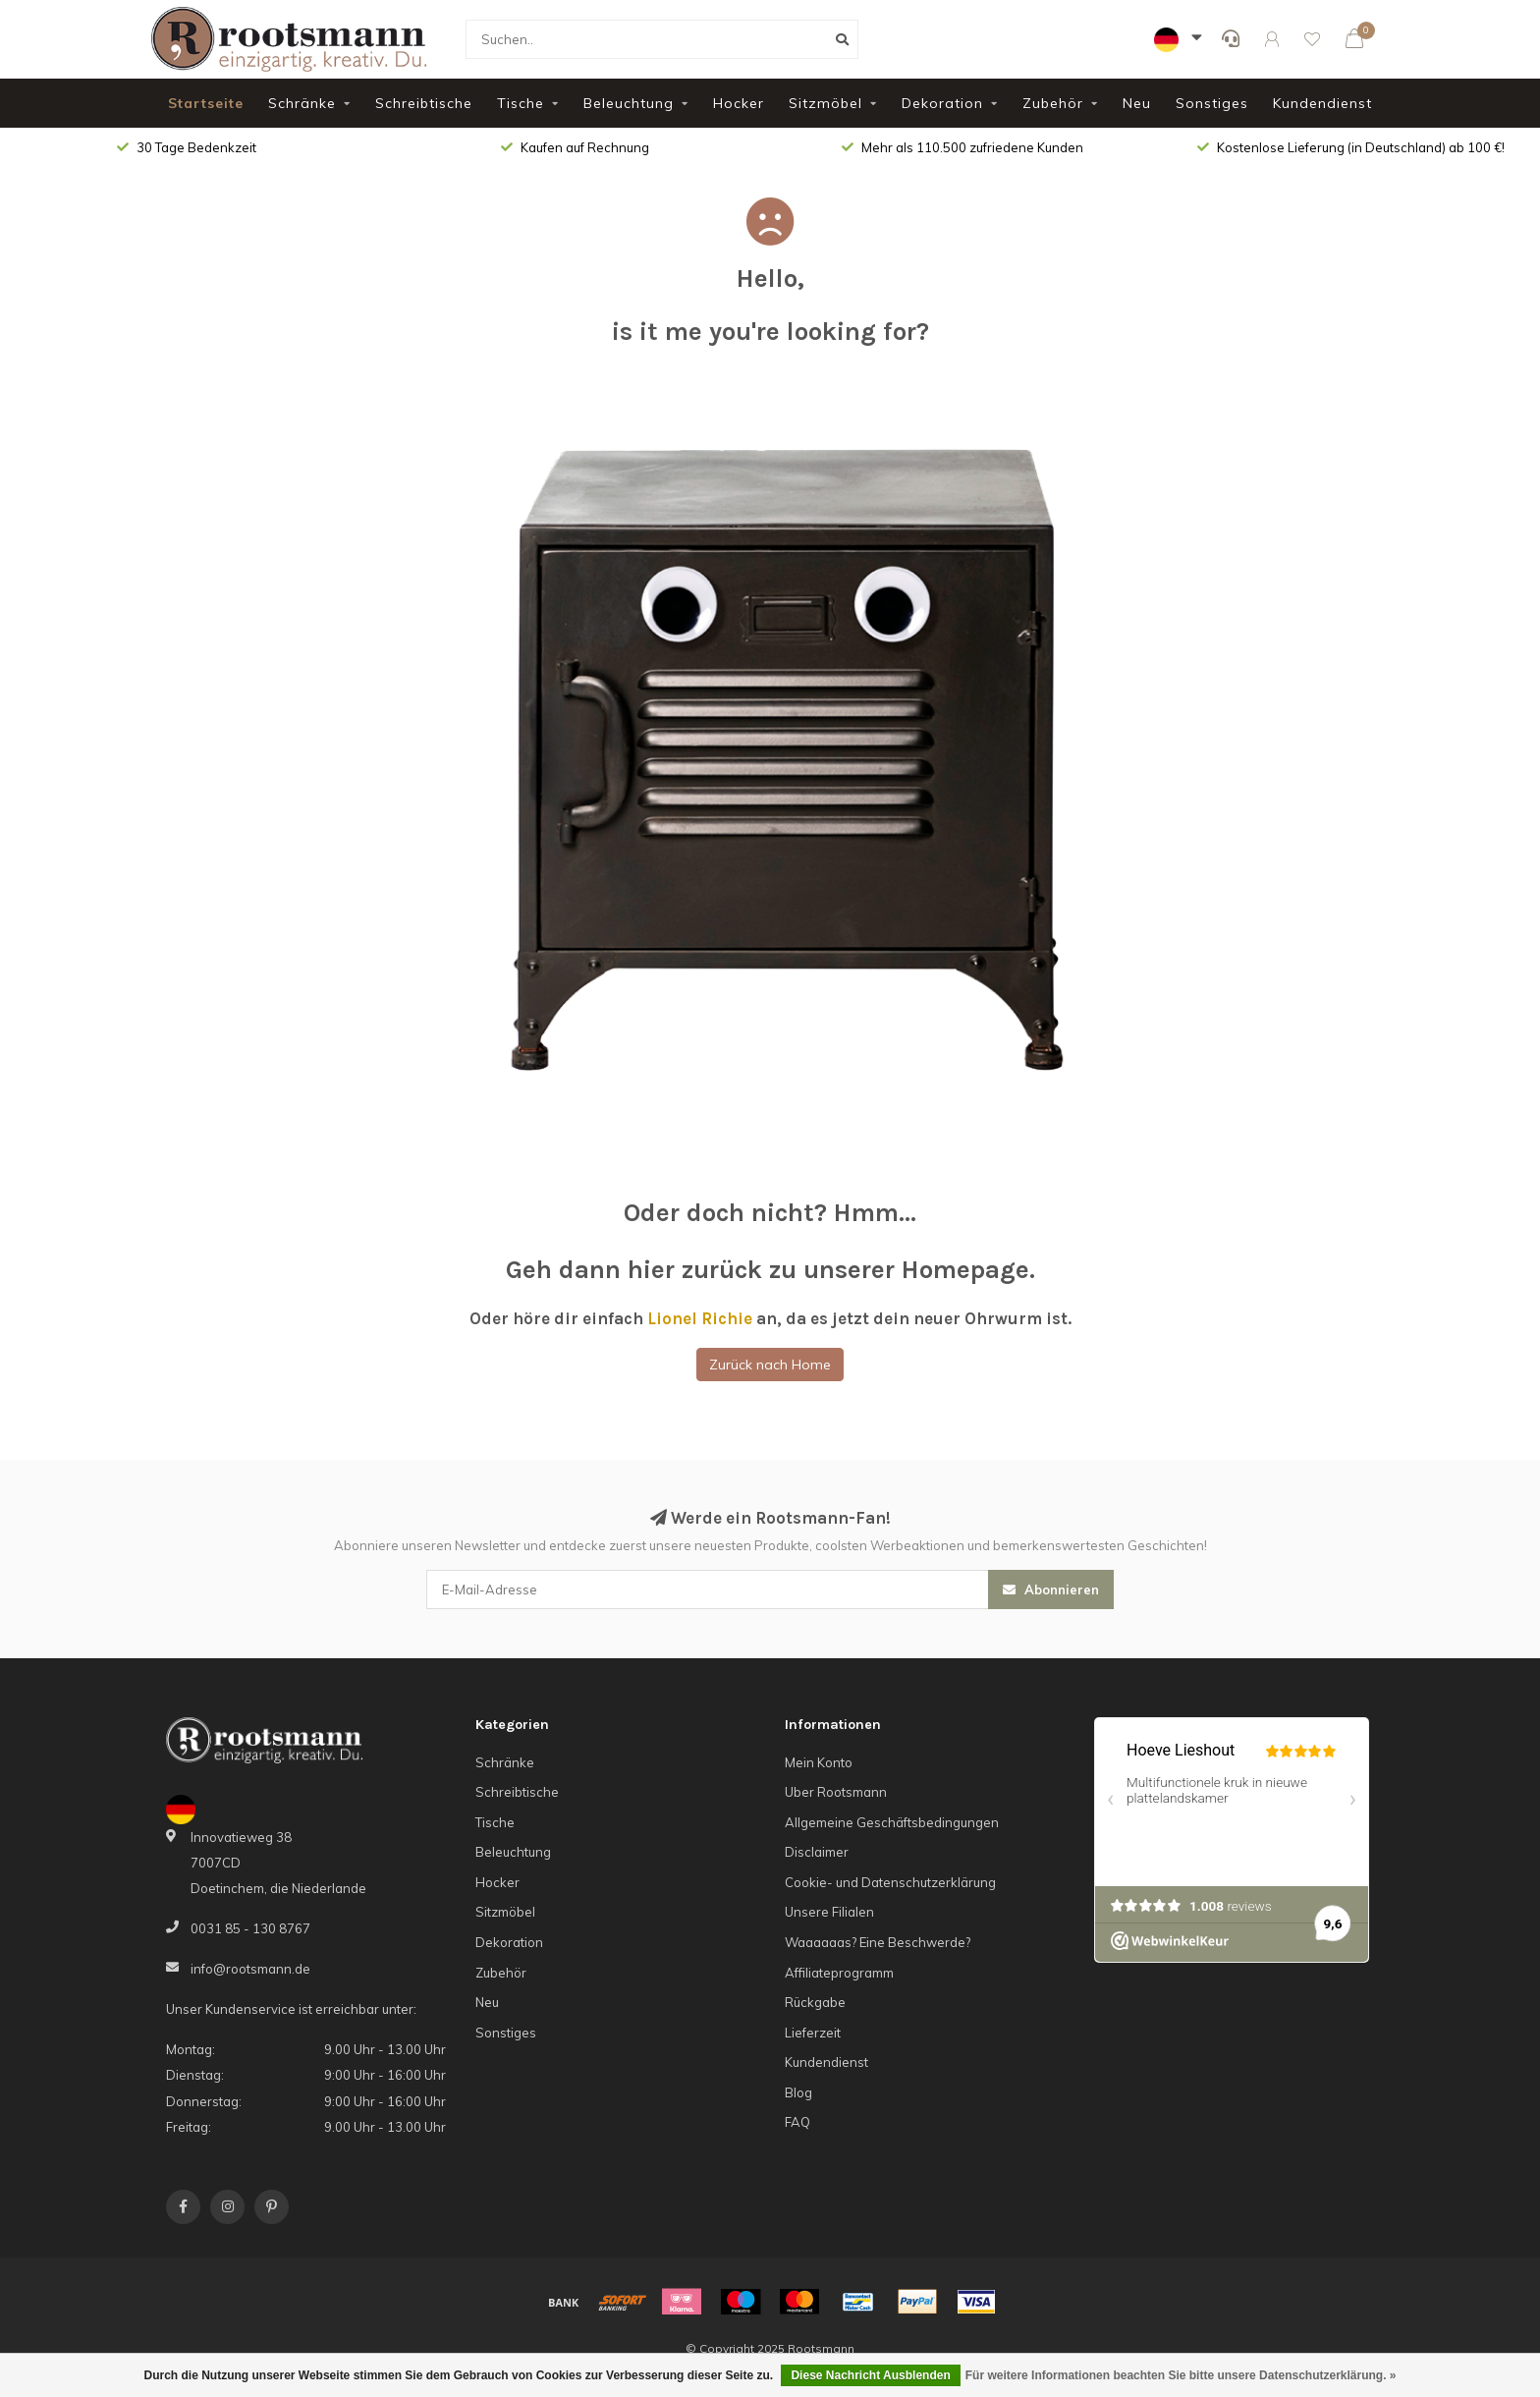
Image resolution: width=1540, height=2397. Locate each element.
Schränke (302, 103)
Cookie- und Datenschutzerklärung (890, 1882)
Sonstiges (1212, 103)
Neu (1137, 103)
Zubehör (1052, 103)
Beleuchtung (628, 103)
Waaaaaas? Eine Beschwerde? (877, 1942)
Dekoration (942, 103)
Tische (520, 103)
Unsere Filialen (829, 1912)
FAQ (797, 2122)
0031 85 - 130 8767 (250, 1928)
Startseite (206, 103)
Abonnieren (1051, 1589)
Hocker (738, 103)
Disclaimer (817, 1852)
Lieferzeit (813, 2032)
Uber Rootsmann (836, 1792)
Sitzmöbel (825, 103)
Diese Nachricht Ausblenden (870, 2375)
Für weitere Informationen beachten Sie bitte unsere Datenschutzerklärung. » (1181, 2375)
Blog (798, 2092)
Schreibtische (423, 103)
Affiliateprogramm (839, 1972)
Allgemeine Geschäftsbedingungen (892, 1822)
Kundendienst (1322, 103)
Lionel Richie (699, 1318)
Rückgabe (815, 2002)
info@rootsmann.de (250, 1969)
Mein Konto (818, 1762)
